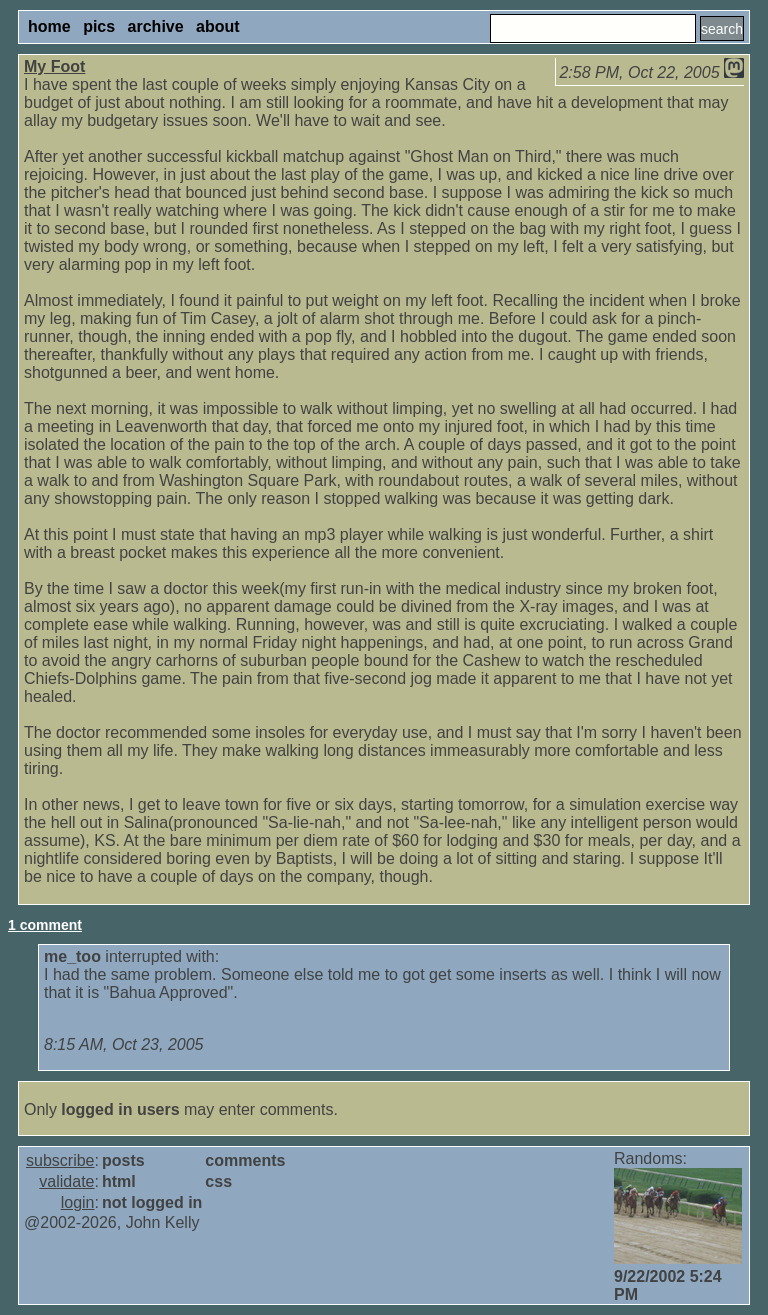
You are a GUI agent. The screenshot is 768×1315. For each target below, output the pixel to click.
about (218, 26)
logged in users (120, 1109)
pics (99, 26)
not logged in (152, 1202)
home (49, 26)
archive (156, 26)
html (119, 1181)
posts (123, 1160)
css (218, 1181)
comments (245, 1160)
